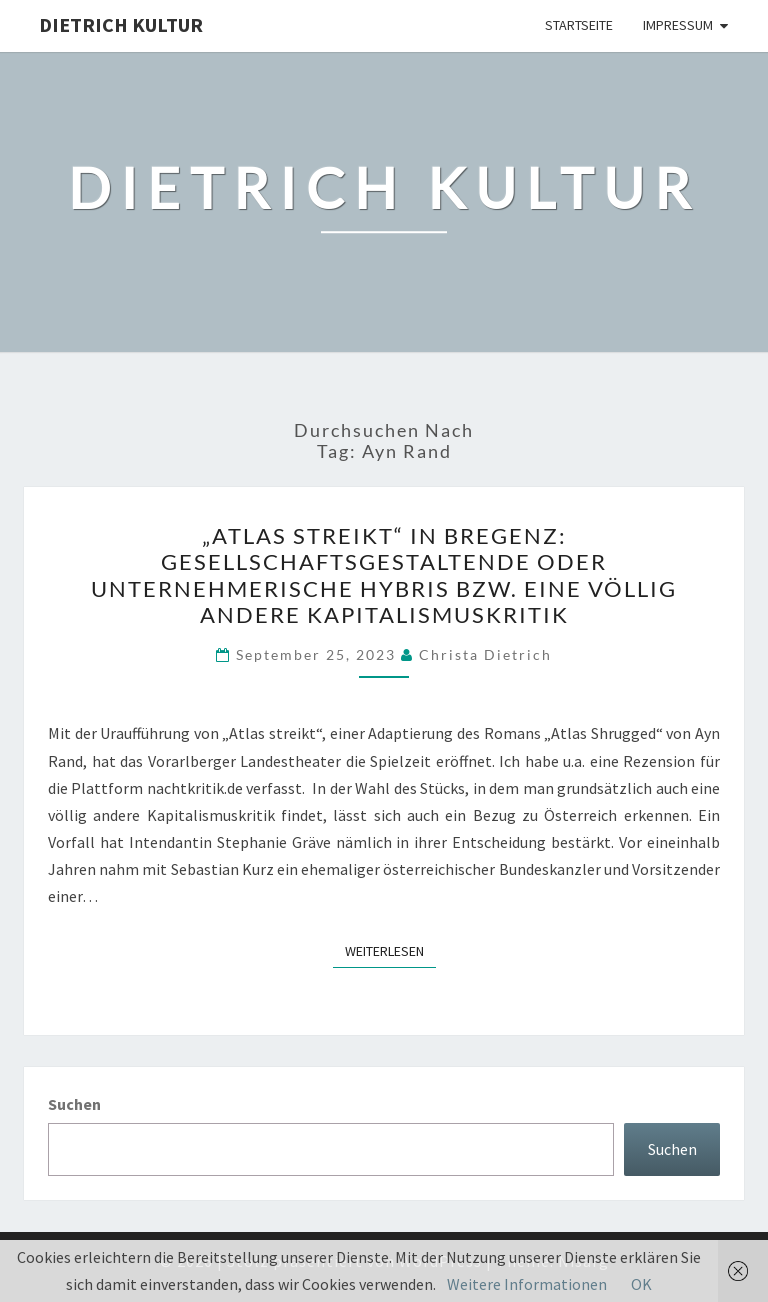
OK (641, 1284)
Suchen (74, 1104)
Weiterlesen (390, 950)
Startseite (579, 25)
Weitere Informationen (527, 1284)
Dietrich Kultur (121, 24)
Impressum (678, 25)
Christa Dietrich (485, 654)
